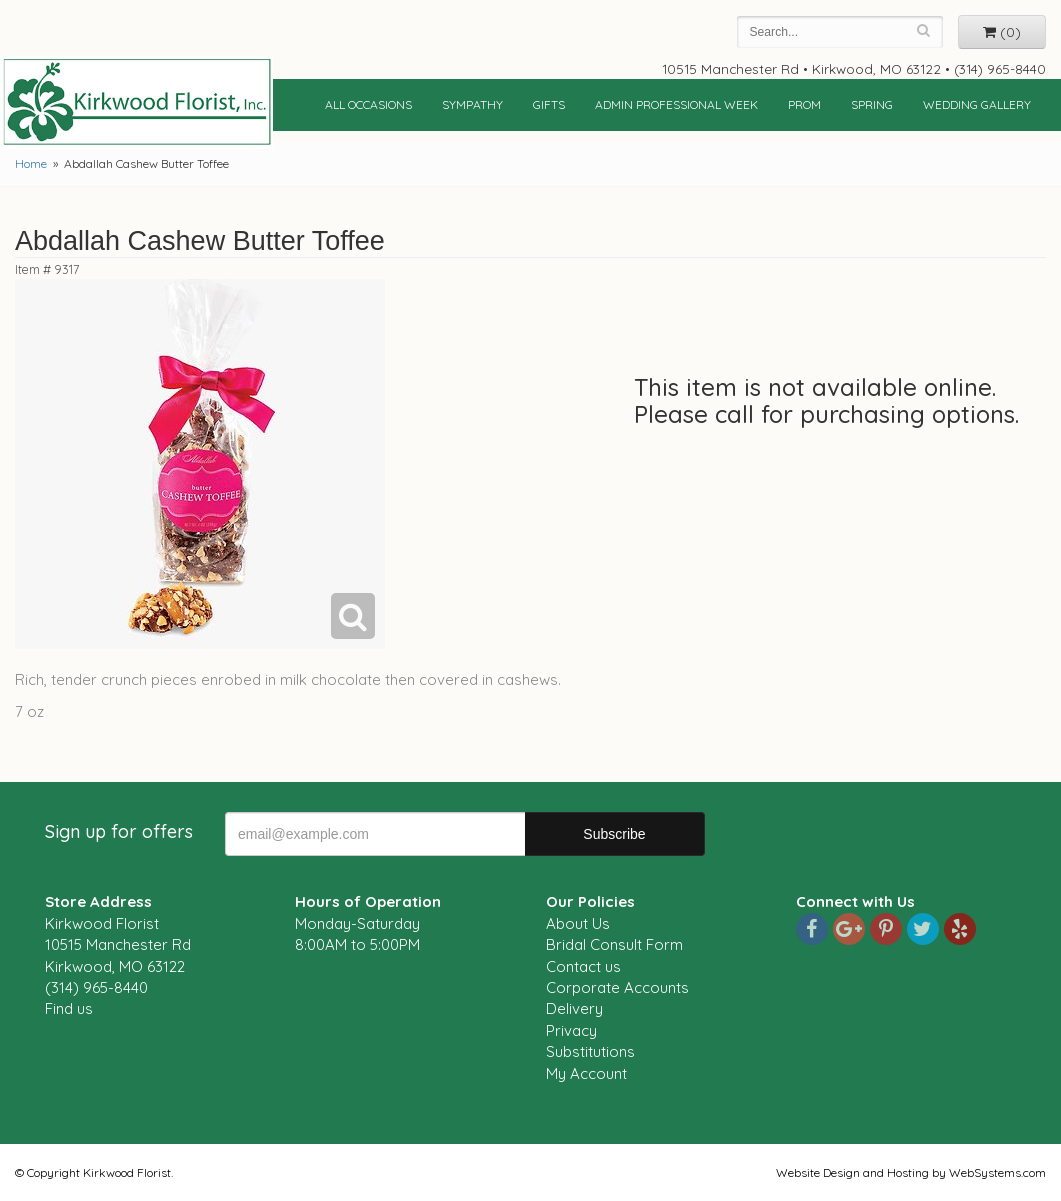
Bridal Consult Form (614, 944)
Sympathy (472, 104)
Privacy (571, 1030)
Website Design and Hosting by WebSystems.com (911, 1172)
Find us (69, 1008)
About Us (578, 923)
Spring (872, 104)
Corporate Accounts (617, 987)
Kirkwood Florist (136, 102)
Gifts (549, 104)
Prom (804, 104)
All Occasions (368, 104)
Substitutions (590, 1051)
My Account (586, 1073)
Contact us (583, 966)
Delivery (574, 1008)
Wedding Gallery (977, 104)
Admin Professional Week (676, 104)
